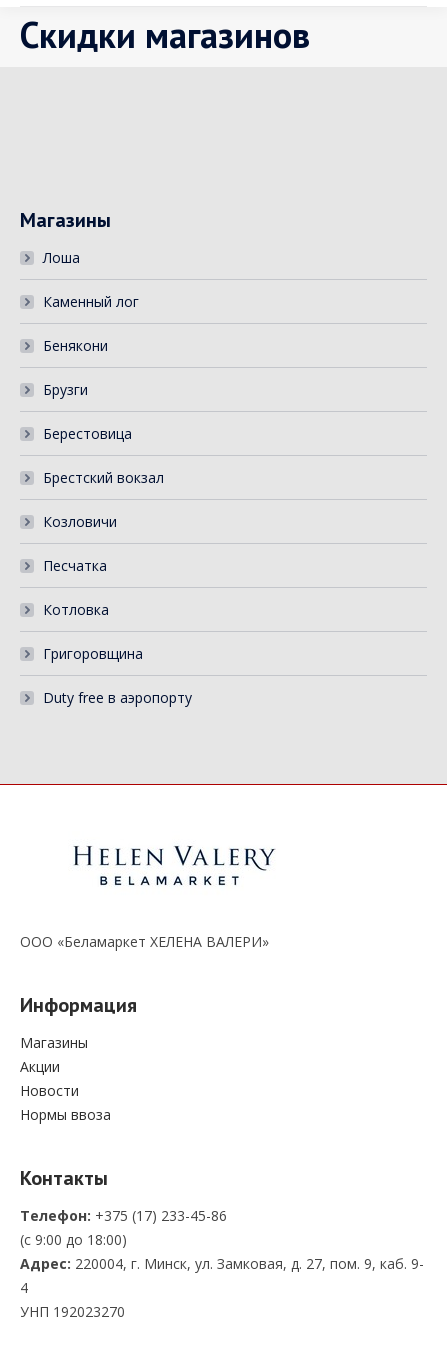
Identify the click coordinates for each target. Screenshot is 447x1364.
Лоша (61, 257)
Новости (49, 1090)
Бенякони (75, 345)
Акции (40, 1066)
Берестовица (87, 433)
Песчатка (75, 565)
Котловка (76, 609)
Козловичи (80, 521)
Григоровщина (93, 653)
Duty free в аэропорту (117, 697)
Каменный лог (91, 301)
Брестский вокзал (103, 477)
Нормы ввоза (65, 1114)
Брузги (65, 389)
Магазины (54, 1042)
